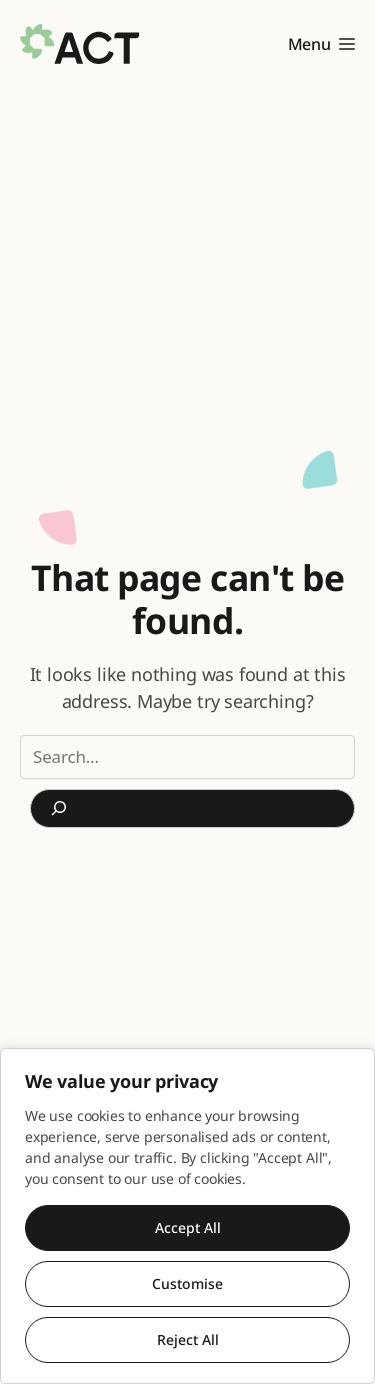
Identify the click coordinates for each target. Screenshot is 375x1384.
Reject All (188, 1339)
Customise (187, 1283)
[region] (187, 1216)
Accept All (188, 1227)
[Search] (192, 808)
